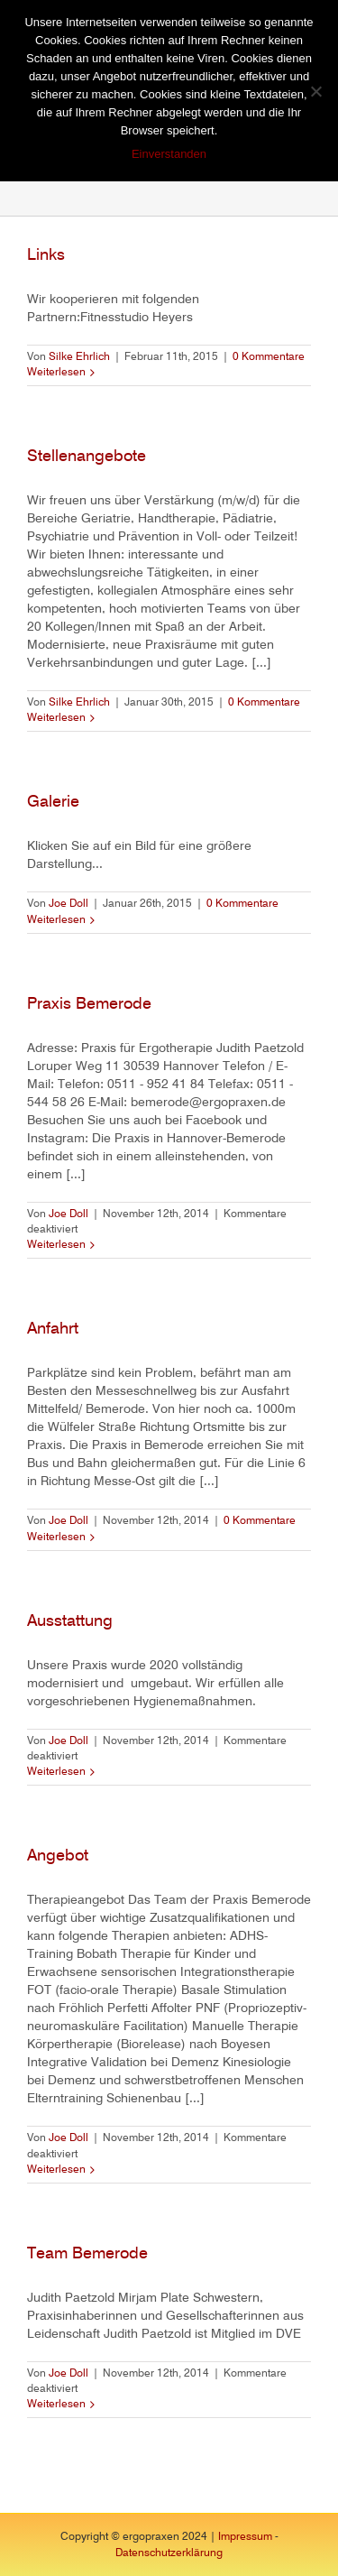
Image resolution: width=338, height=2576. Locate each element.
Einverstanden (169, 154)
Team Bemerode (87, 2254)
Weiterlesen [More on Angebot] (56, 2170)
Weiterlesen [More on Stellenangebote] (56, 718)
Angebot (57, 1856)
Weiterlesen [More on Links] (56, 372)
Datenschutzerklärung (169, 2553)
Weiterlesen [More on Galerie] (56, 920)
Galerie (53, 802)
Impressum (245, 2537)
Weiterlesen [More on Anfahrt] (56, 1537)
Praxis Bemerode (89, 1004)
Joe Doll (68, 904)
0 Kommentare (269, 357)
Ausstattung (70, 1621)
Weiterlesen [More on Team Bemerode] (56, 2404)
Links (46, 255)
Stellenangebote (86, 456)
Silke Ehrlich (79, 357)
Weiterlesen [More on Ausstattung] (56, 1772)
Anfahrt (52, 1329)
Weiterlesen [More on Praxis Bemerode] (56, 1245)
